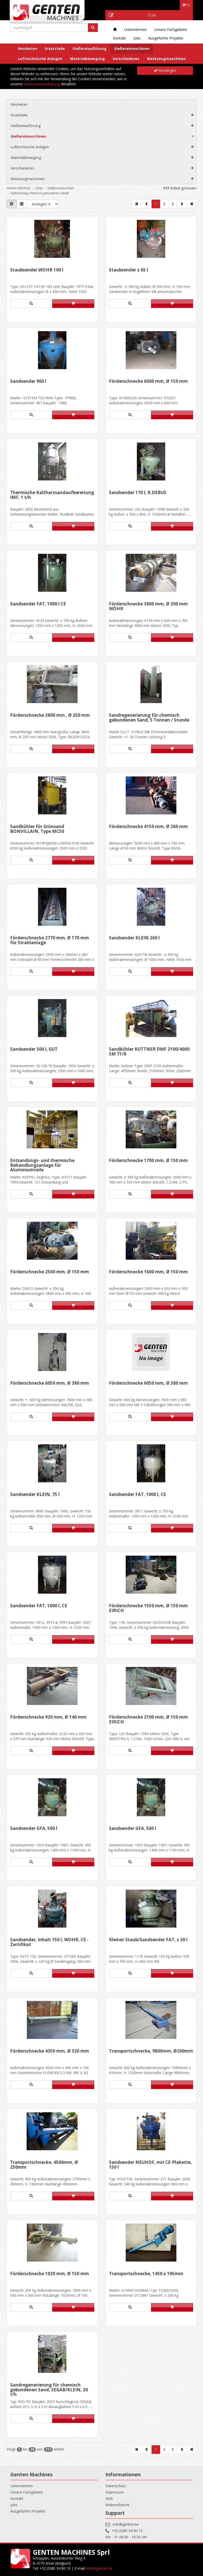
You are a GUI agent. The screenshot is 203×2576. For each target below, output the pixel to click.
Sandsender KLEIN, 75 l (35, 1494)
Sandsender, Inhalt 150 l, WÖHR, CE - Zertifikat (49, 1942)
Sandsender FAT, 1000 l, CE (137, 1494)
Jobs (137, 38)
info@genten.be (126, 2524)
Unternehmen (135, 29)
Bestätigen (165, 70)
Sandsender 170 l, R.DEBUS (137, 492)
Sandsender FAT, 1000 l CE (38, 604)
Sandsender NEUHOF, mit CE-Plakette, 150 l (150, 2165)
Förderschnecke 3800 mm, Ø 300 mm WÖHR (148, 606)
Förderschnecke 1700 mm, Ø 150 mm (148, 1160)
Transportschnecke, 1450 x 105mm (146, 2273)
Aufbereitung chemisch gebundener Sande (39, 193)
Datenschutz (115, 2485)
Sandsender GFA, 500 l (33, 1828)
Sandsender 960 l (28, 381)
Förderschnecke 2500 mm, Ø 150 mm (49, 1272)
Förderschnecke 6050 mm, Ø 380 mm (49, 1383)
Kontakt (119, 38)
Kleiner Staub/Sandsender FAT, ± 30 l (148, 1939)
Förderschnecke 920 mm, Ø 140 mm (48, 1717)
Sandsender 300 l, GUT (34, 1049)
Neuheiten (27, 48)
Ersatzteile (55, 48)
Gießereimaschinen (132, 48)
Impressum (114, 2492)
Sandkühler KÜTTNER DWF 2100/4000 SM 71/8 (149, 1052)
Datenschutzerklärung (42, 83)
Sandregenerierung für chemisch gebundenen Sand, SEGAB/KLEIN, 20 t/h (49, 2390)
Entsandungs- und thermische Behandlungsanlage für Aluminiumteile (42, 1165)
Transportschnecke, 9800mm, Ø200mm (151, 2051)
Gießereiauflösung (89, 48)
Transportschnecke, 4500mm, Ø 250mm (44, 2165)
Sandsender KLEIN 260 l (134, 938)
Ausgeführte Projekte (165, 38)
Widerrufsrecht (117, 2504)
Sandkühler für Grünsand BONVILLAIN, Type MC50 (37, 829)
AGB (109, 2498)
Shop (39, 188)
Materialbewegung (87, 58)
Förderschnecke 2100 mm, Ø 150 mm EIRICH (148, 1720)
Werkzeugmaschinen (166, 58)
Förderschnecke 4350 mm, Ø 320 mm (49, 2051)
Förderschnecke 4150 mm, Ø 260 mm (148, 826)
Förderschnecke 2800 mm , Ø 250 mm (50, 715)
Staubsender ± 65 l (128, 270)
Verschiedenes (126, 58)
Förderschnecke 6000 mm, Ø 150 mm (148, 381)
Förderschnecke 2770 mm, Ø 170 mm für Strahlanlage (49, 940)
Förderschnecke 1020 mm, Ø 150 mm (49, 2273)
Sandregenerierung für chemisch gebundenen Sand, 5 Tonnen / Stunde (149, 718)
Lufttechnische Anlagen (40, 58)
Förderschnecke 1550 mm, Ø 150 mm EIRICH (148, 1608)
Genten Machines (19, 188)
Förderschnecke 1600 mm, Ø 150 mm (148, 1272)
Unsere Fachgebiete (170, 29)
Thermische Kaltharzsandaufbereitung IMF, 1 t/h (52, 495)
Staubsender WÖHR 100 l (36, 270)
